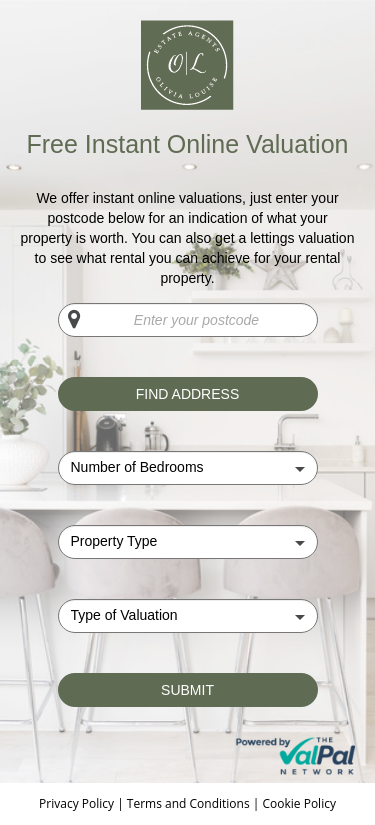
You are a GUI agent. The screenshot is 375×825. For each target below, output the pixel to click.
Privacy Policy (78, 803)
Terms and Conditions (188, 803)
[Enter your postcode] (188, 320)
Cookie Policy (298, 803)
